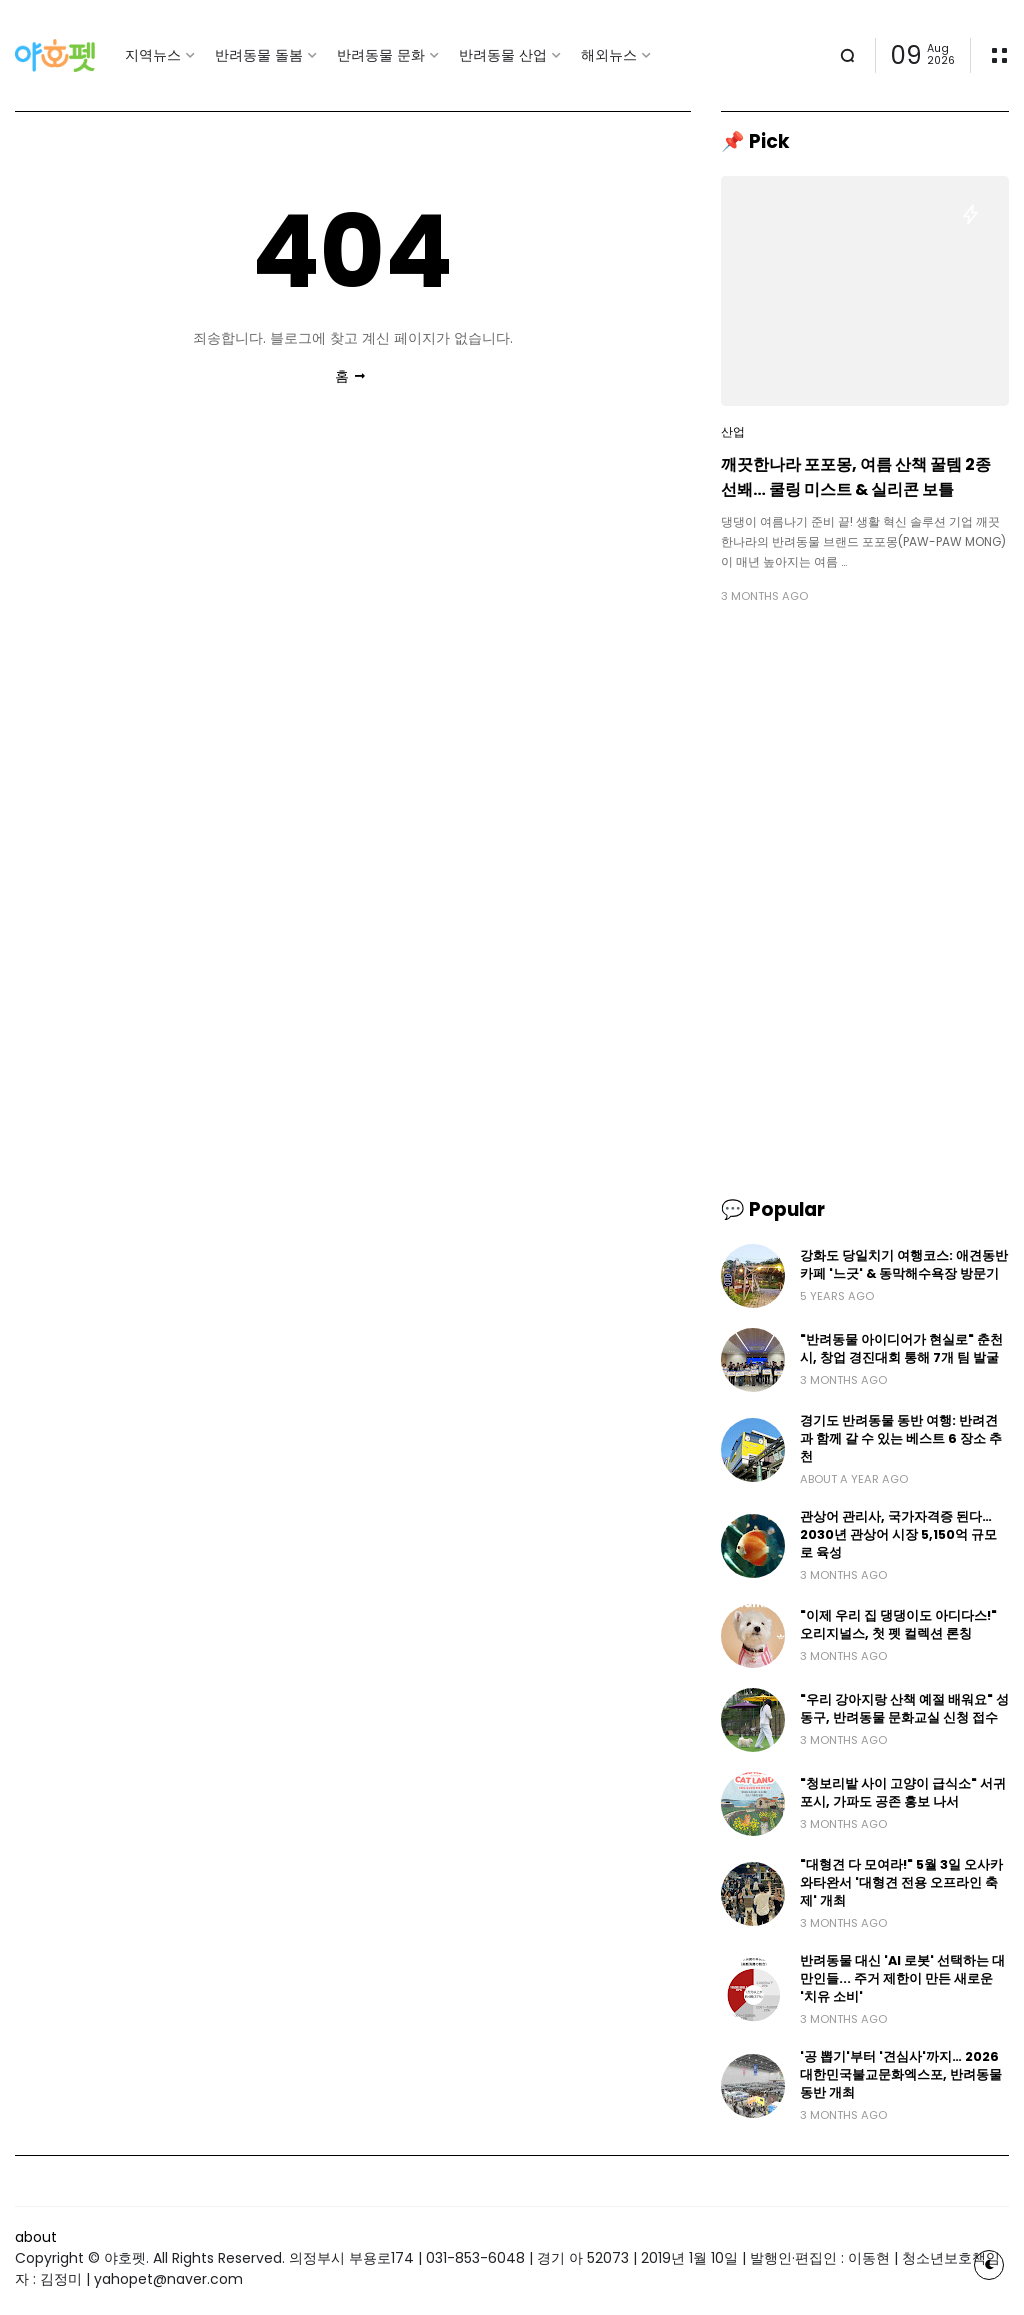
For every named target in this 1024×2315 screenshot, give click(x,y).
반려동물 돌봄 (259, 55)
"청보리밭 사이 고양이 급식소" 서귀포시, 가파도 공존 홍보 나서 (903, 1792)
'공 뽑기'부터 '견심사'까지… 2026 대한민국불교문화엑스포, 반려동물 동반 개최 (901, 2074)
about (36, 2237)
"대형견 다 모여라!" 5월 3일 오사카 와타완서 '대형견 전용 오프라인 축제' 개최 (901, 1882)
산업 (733, 432)
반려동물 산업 (503, 55)
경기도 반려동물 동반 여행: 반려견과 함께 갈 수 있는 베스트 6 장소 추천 (901, 1438)
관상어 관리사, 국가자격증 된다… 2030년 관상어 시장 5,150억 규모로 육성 (898, 1534)
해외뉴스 (609, 55)
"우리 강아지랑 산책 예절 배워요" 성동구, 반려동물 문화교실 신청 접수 (904, 1708)
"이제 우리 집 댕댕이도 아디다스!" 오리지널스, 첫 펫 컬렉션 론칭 (898, 1624)
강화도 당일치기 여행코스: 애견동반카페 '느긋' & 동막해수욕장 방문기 (904, 1264)
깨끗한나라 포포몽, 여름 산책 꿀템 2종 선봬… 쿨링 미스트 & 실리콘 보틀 (856, 477)
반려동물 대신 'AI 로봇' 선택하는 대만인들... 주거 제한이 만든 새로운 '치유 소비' (902, 1978)
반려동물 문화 (381, 55)
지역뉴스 (153, 55)
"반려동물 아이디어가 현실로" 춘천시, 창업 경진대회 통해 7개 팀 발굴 (901, 1348)
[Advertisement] (865, 760)
